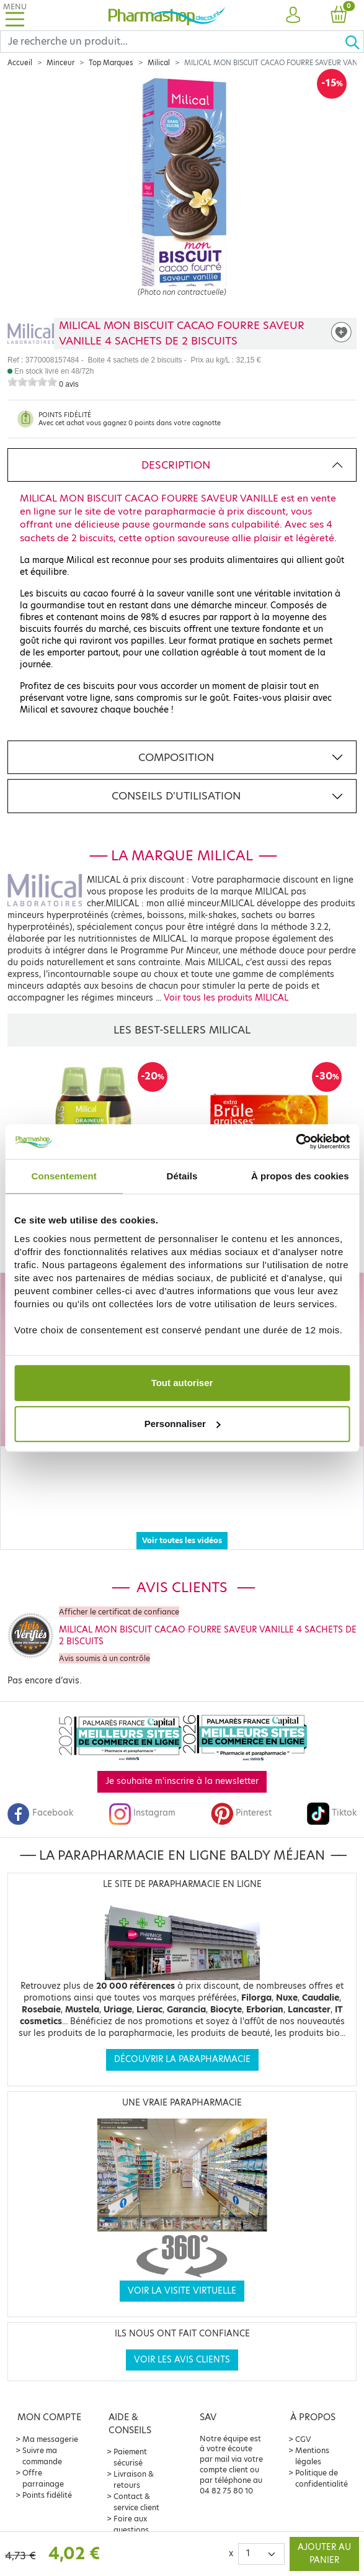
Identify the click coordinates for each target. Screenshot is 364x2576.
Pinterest (241, 1790)
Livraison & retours (133, 2457)
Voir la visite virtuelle (182, 2268)
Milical (159, 63)
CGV (303, 2417)
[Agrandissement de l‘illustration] (182, 197)
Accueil (19, 63)
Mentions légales (312, 2433)
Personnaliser (182, 1423)
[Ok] (354, 41)
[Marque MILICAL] (30, 333)
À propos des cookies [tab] (300, 1176)
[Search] (172, 41)
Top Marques (111, 63)
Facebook (40, 1790)
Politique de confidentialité (321, 2456)
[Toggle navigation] (15, 15)
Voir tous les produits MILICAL (226, 998)
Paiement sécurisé (130, 2435)
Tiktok (332, 1790)
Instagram (142, 1790)
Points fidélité (47, 2472)
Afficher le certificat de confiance (119, 1589)
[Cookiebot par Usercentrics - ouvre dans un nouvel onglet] (295, 1141)
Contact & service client (136, 2479)
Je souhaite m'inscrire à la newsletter (182, 1759)
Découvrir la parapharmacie (182, 2037)
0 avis (68, 384)
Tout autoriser (182, 1382)
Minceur (60, 63)
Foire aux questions (131, 2502)
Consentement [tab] (63, 1176)
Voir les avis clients (182, 2337)
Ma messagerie (50, 2417)
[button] (293, 15)
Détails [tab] (182, 1176)
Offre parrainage (43, 2456)
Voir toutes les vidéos (182, 1518)
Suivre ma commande (42, 2433)
